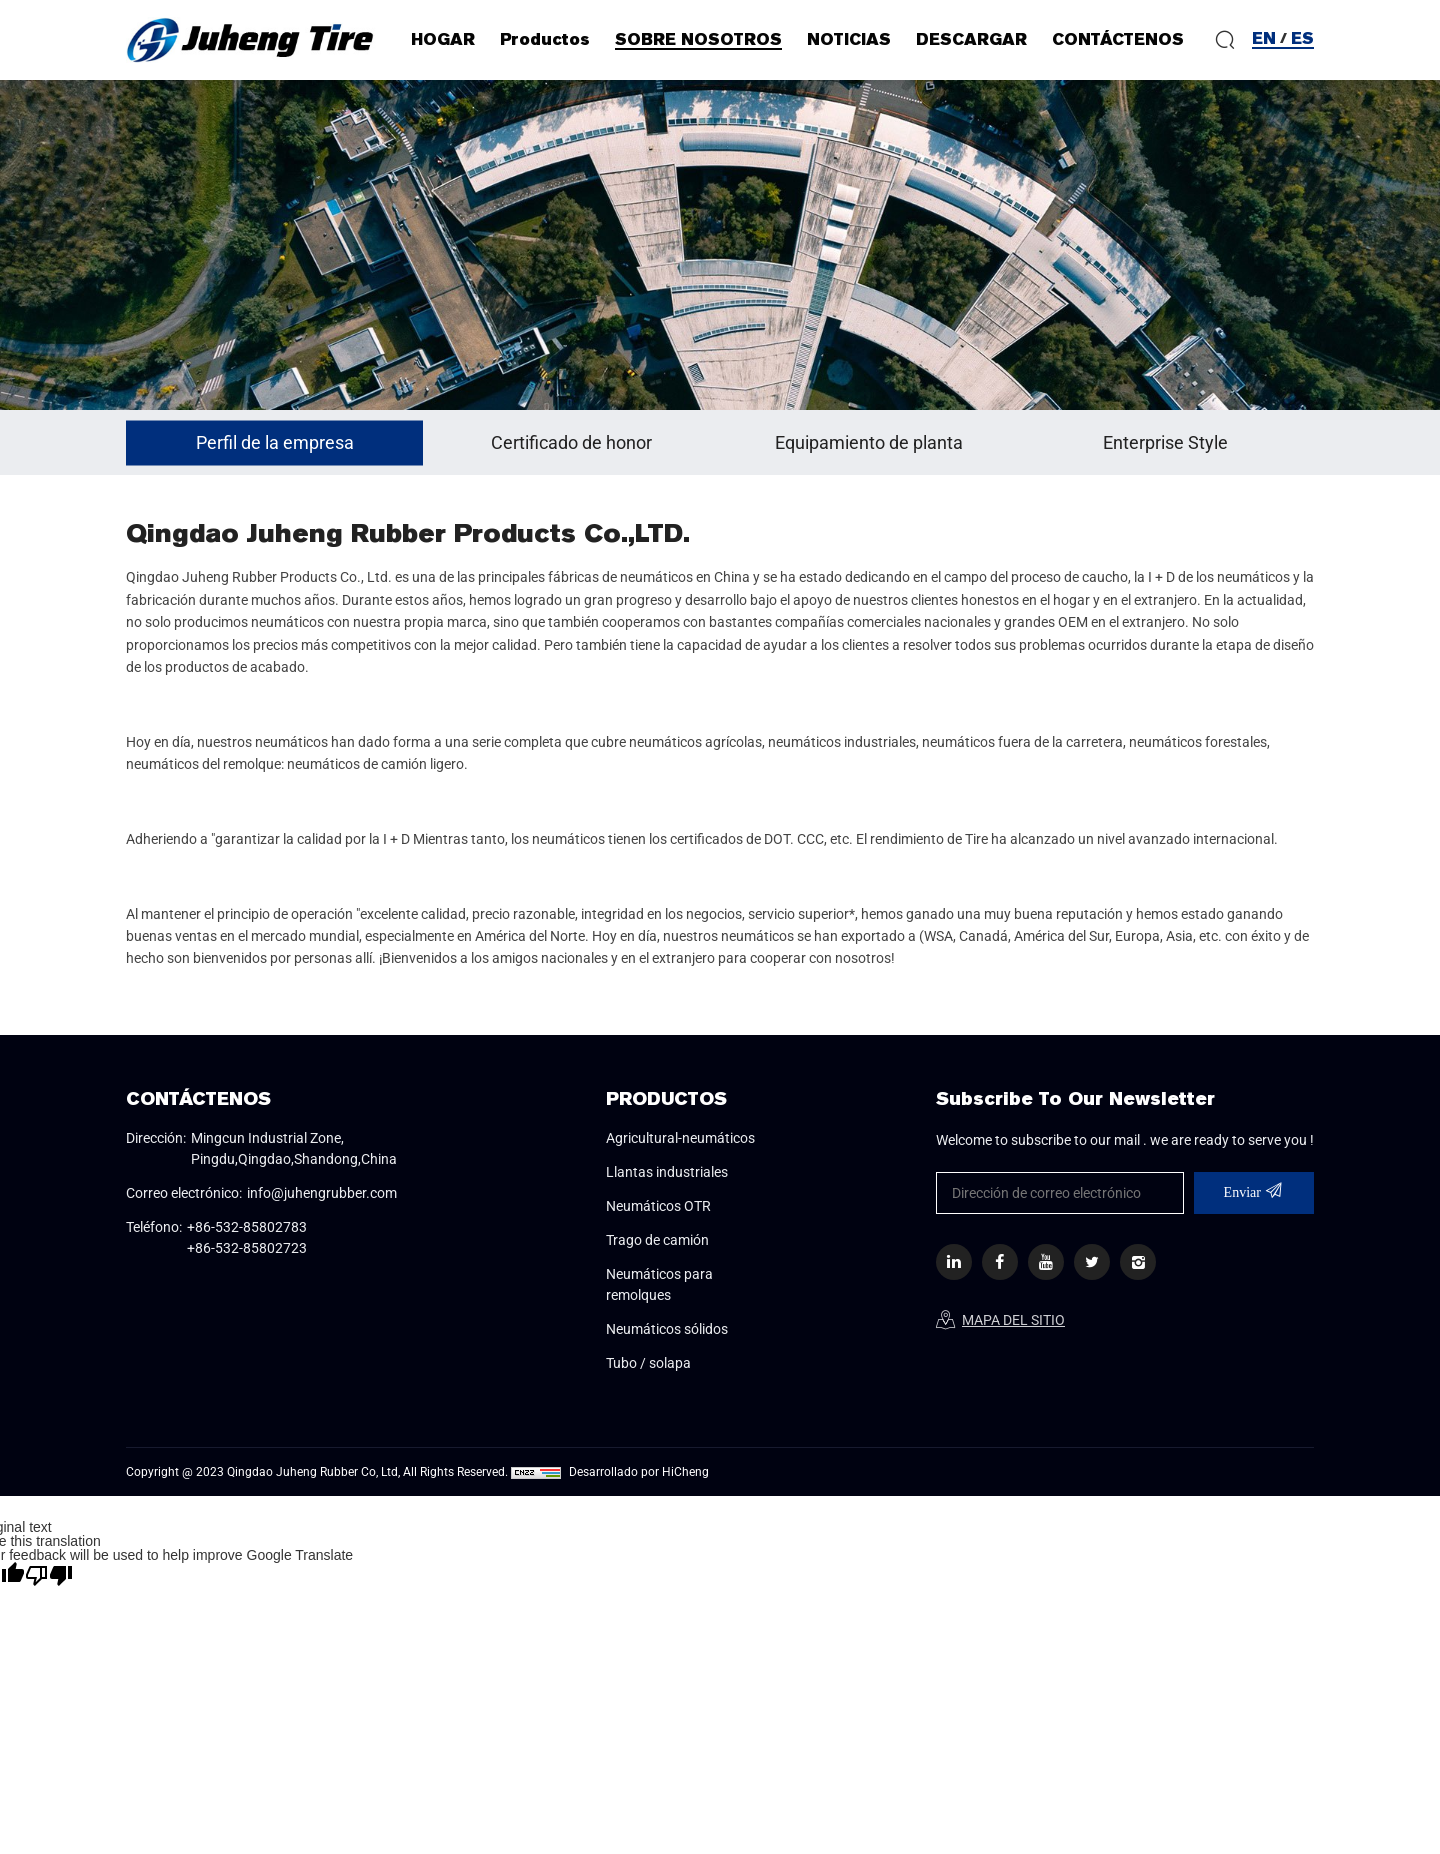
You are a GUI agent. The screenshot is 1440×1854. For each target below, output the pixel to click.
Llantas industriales (667, 1172)
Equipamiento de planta (869, 442)
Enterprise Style (1165, 442)
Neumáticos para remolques (659, 1284)
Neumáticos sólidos (667, 1329)
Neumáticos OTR (658, 1206)
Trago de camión (657, 1240)
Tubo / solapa (648, 1363)
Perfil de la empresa (275, 442)
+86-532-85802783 (247, 1227)
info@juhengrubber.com (322, 1193)
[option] (720, 245)
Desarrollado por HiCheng (639, 1472)
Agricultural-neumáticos (680, 1138)
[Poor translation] (49, 1575)
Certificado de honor (571, 442)
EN (1264, 38)
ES (1302, 38)
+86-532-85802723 (247, 1248)
